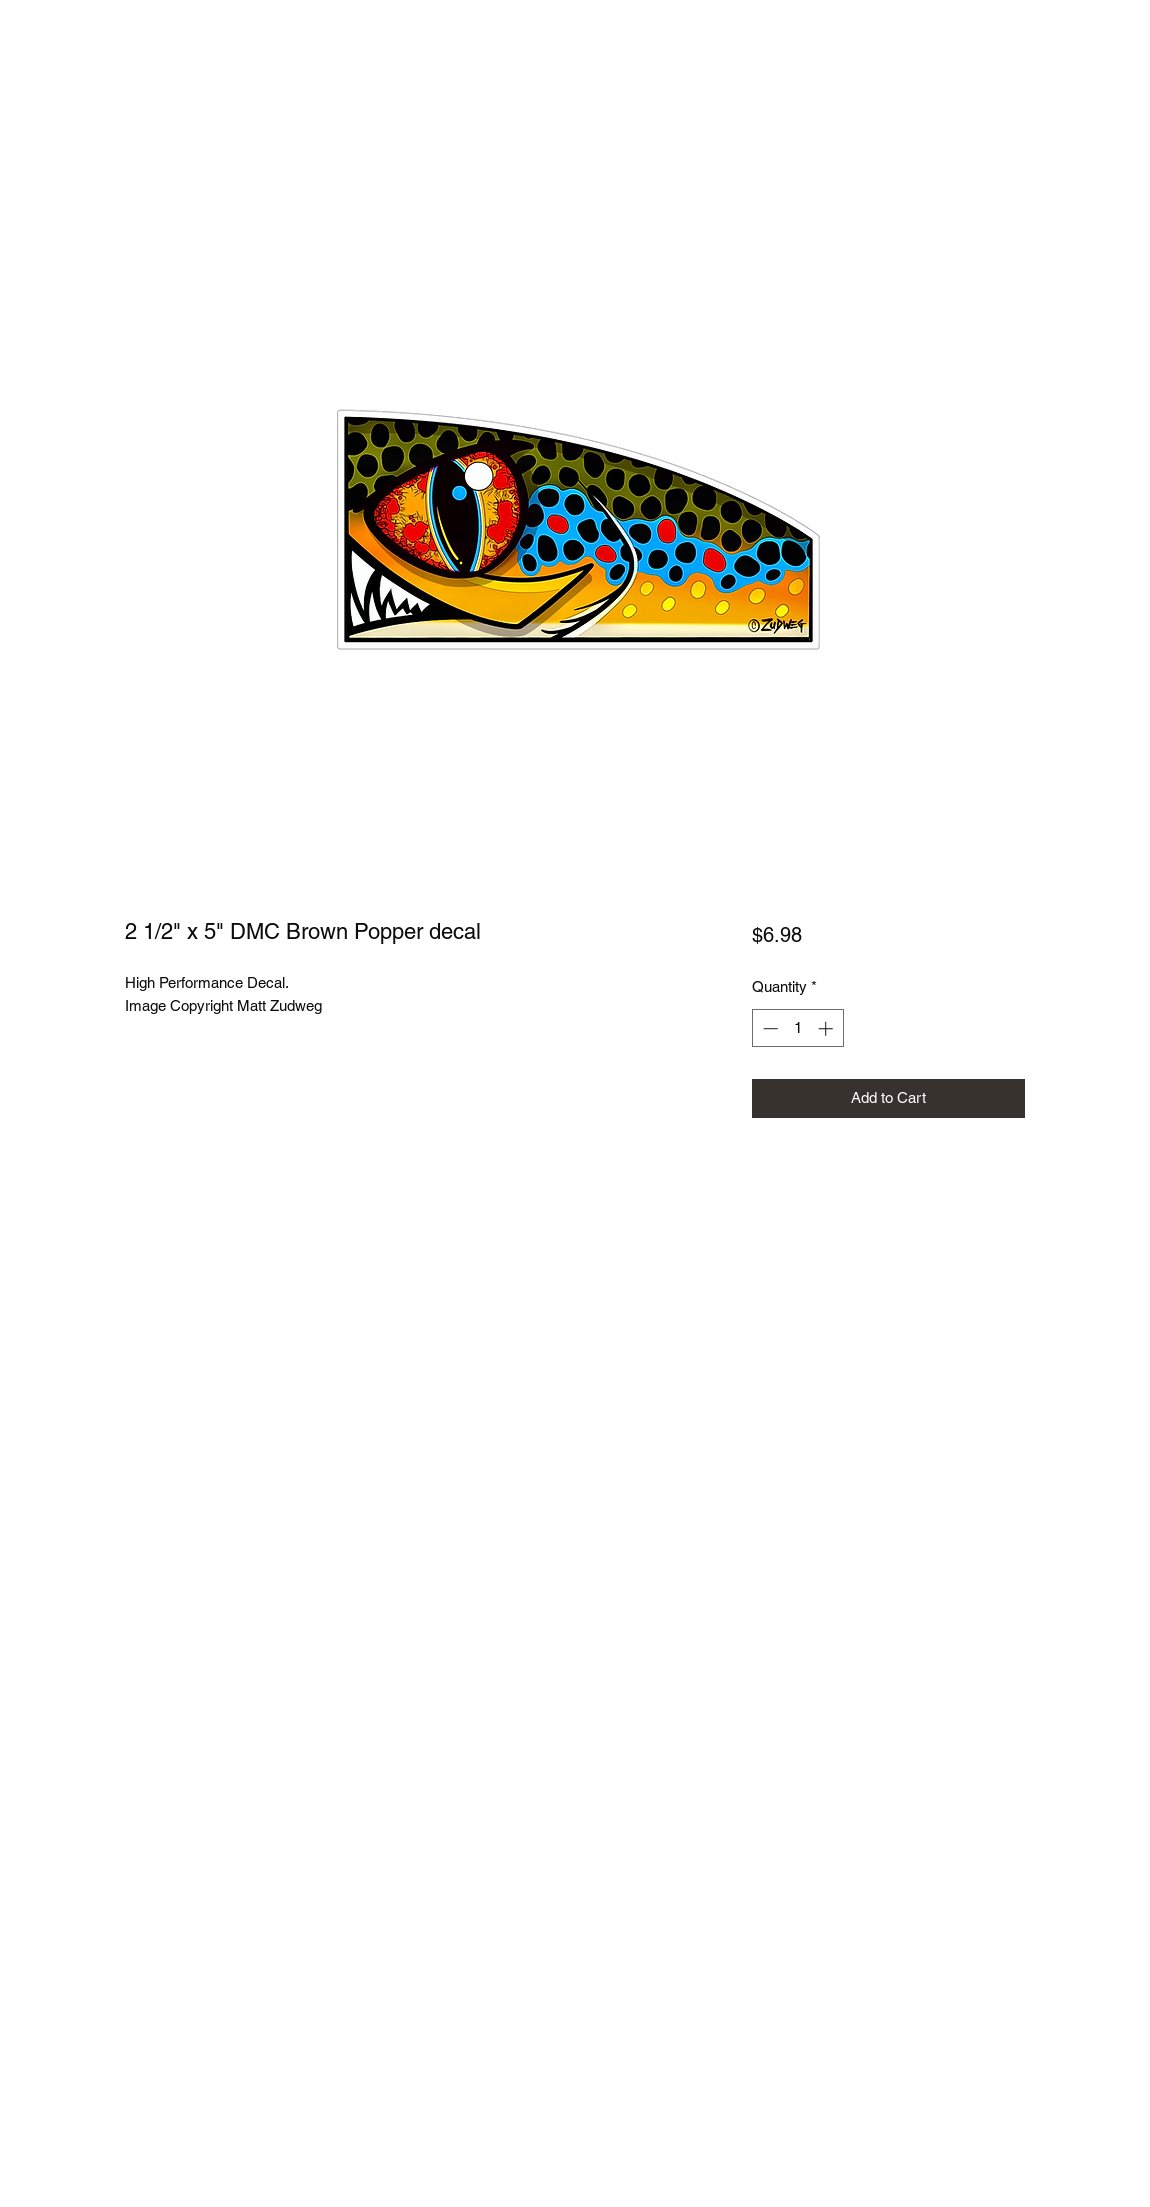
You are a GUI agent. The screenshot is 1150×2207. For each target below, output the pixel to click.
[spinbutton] (797, 1028)
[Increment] (827, 1028)
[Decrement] (768, 1028)
